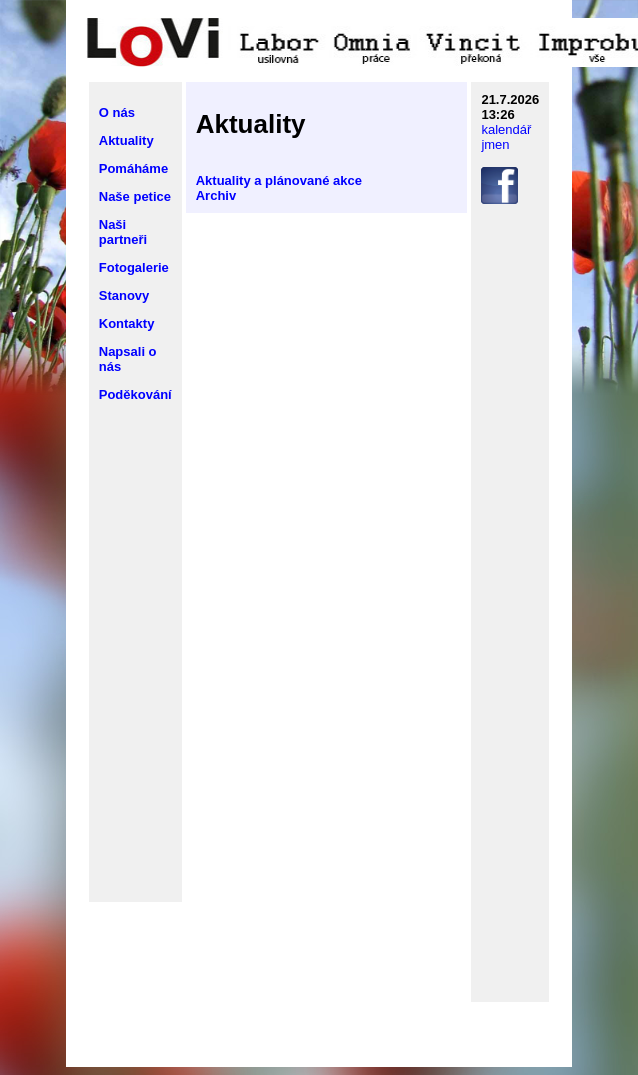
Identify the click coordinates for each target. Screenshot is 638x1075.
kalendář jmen (506, 137)
